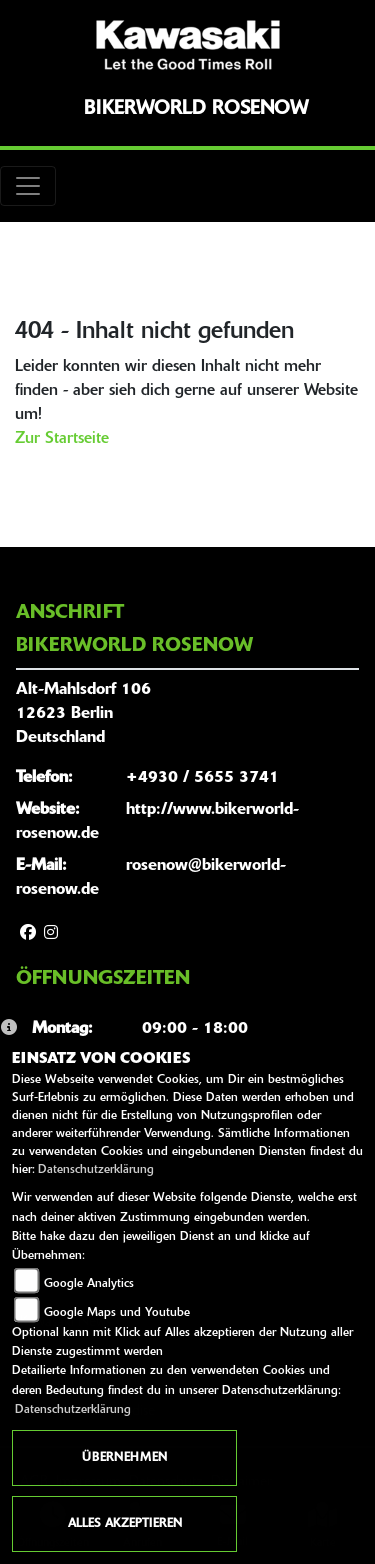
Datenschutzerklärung (96, 1170)
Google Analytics (89, 1284)
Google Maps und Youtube (117, 1313)
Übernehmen (124, 1458)
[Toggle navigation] (28, 186)
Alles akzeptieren (125, 1524)
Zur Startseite (62, 439)
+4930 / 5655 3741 (202, 778)
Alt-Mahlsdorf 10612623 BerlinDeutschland (83, 714)
